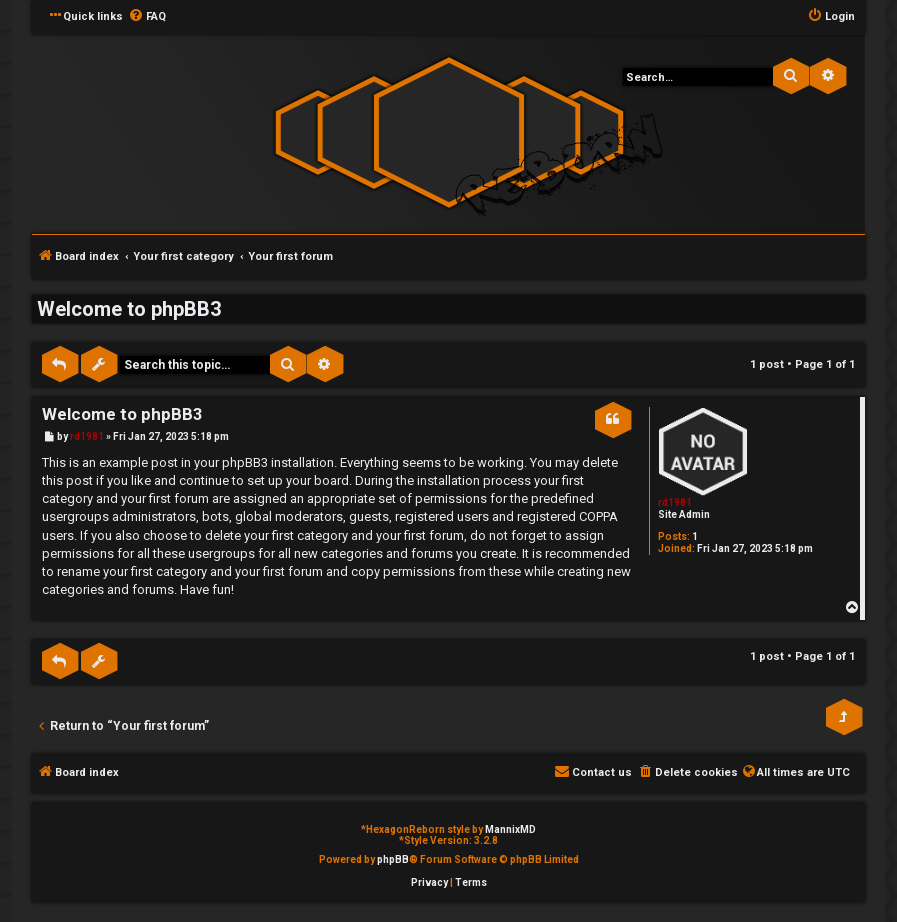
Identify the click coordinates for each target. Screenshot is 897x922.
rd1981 (675, 502)
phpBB (393, 859)
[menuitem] (147, 17)
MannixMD (510, 829)
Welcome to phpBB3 (129, 309)
